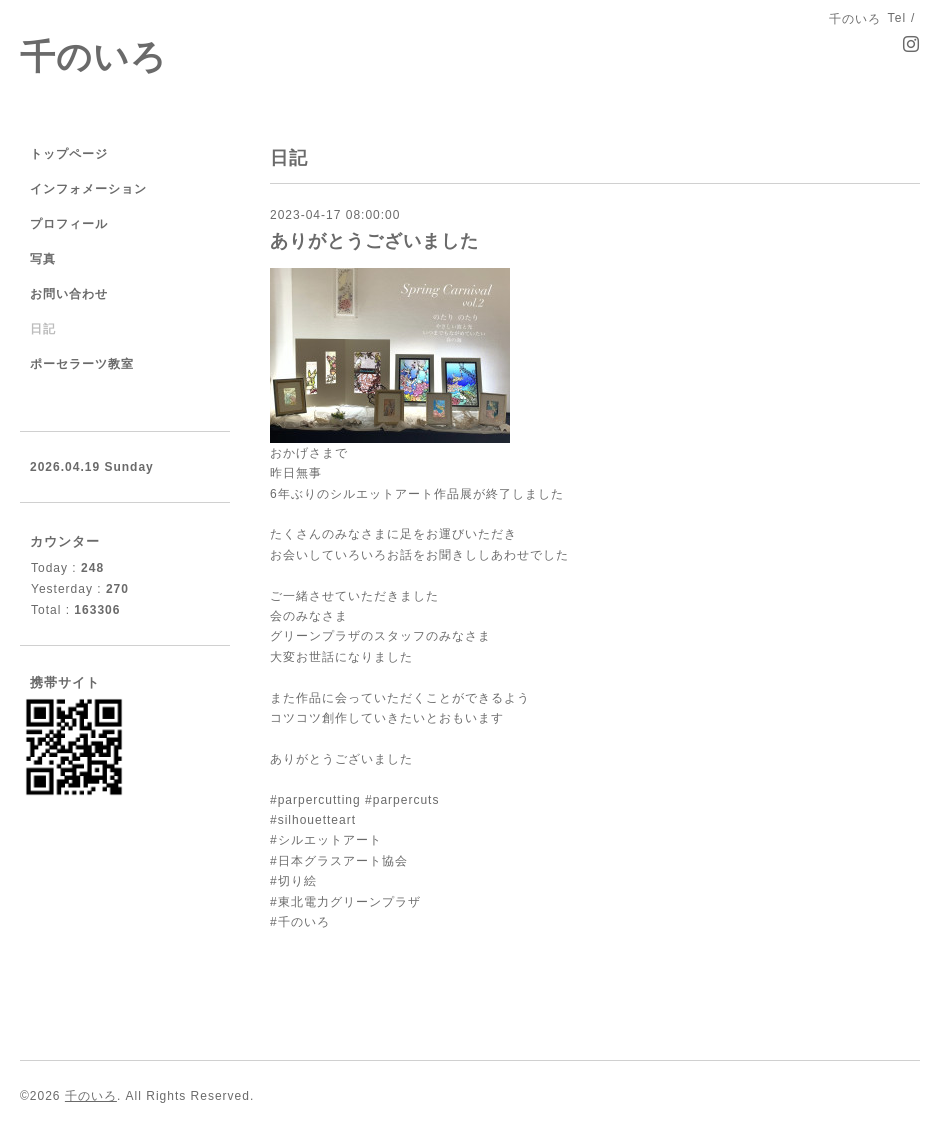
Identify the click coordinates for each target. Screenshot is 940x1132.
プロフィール (69, 224)
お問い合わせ (69, 294)
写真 (43, 259)
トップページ (69, 154)
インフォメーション (88, 189)
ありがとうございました (374, 241)
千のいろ (93, 56)
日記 (43, 329)
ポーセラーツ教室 (82, 364)
